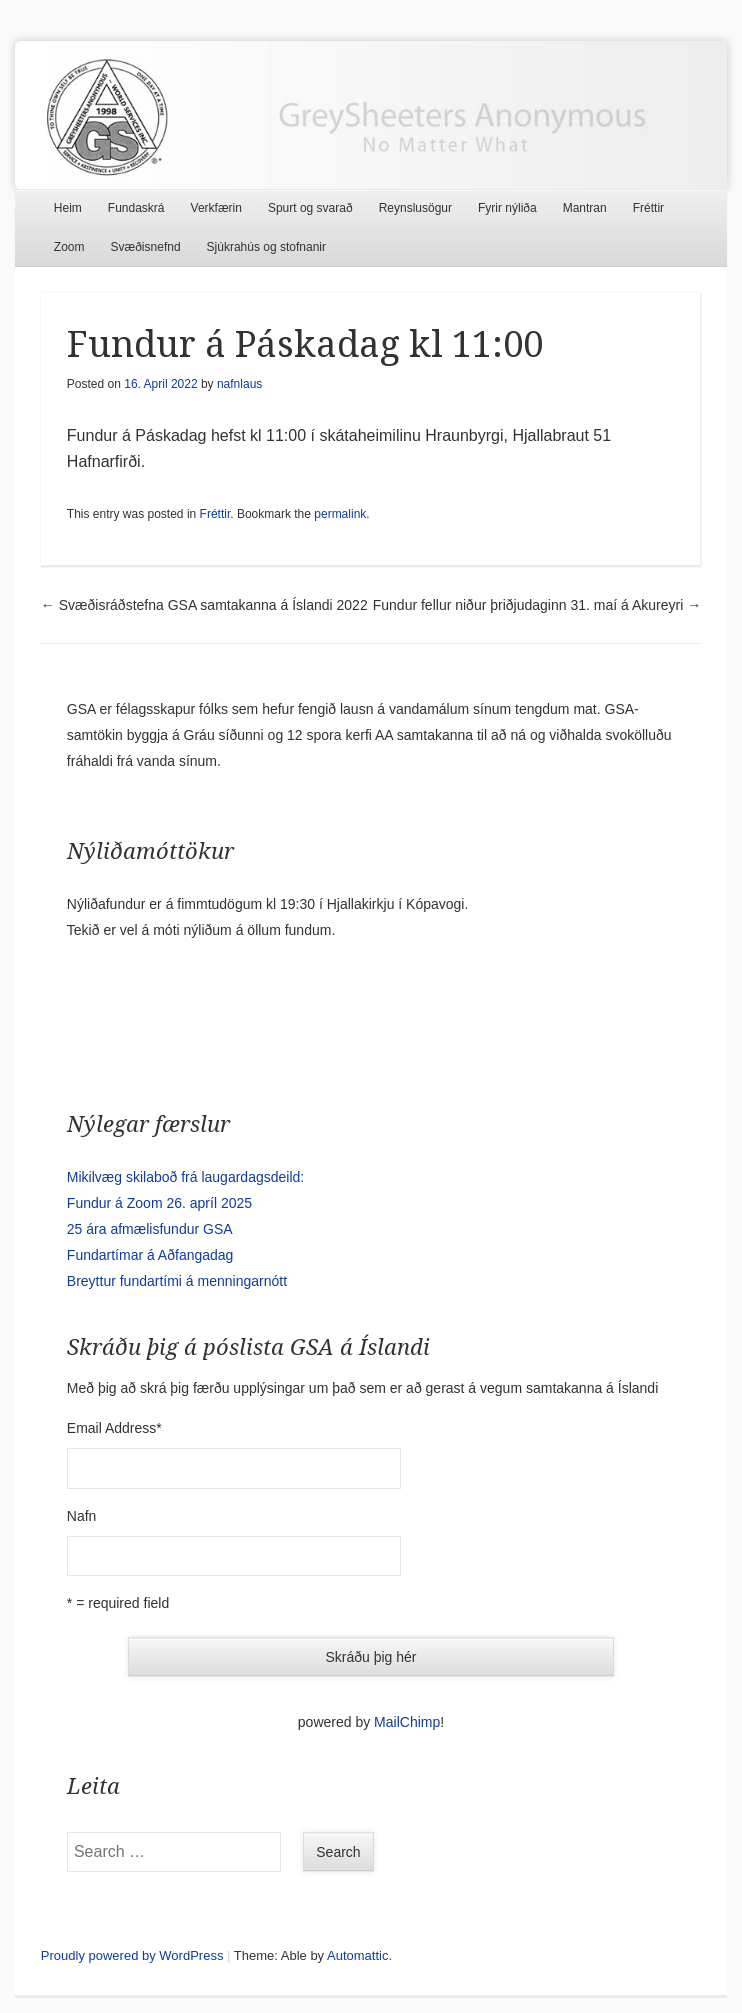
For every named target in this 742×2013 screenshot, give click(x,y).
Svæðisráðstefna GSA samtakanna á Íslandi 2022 (204, 605)
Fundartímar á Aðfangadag (150, 1255)
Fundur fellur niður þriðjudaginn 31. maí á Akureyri (537, 605)
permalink (340, 514)
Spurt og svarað (310, 208)
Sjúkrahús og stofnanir (266, 247)
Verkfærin (216, 208)
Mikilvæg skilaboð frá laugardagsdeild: (185, 1177)
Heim (68, 208)
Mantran (585, 208)
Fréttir (648, 208)
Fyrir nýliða (507, 208)
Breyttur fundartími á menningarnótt (177, 1281)
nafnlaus (239, 384)
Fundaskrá (136, 208)
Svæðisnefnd (146, 247)
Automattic (357, 1955)
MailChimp (407, 1722)
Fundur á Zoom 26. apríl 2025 (159, 1203)
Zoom (69, 247)
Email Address (114, 1428)
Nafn (82, 1516)
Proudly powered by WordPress (132, 1955)
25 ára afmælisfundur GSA (150, 1229)
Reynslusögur (415, 208)
